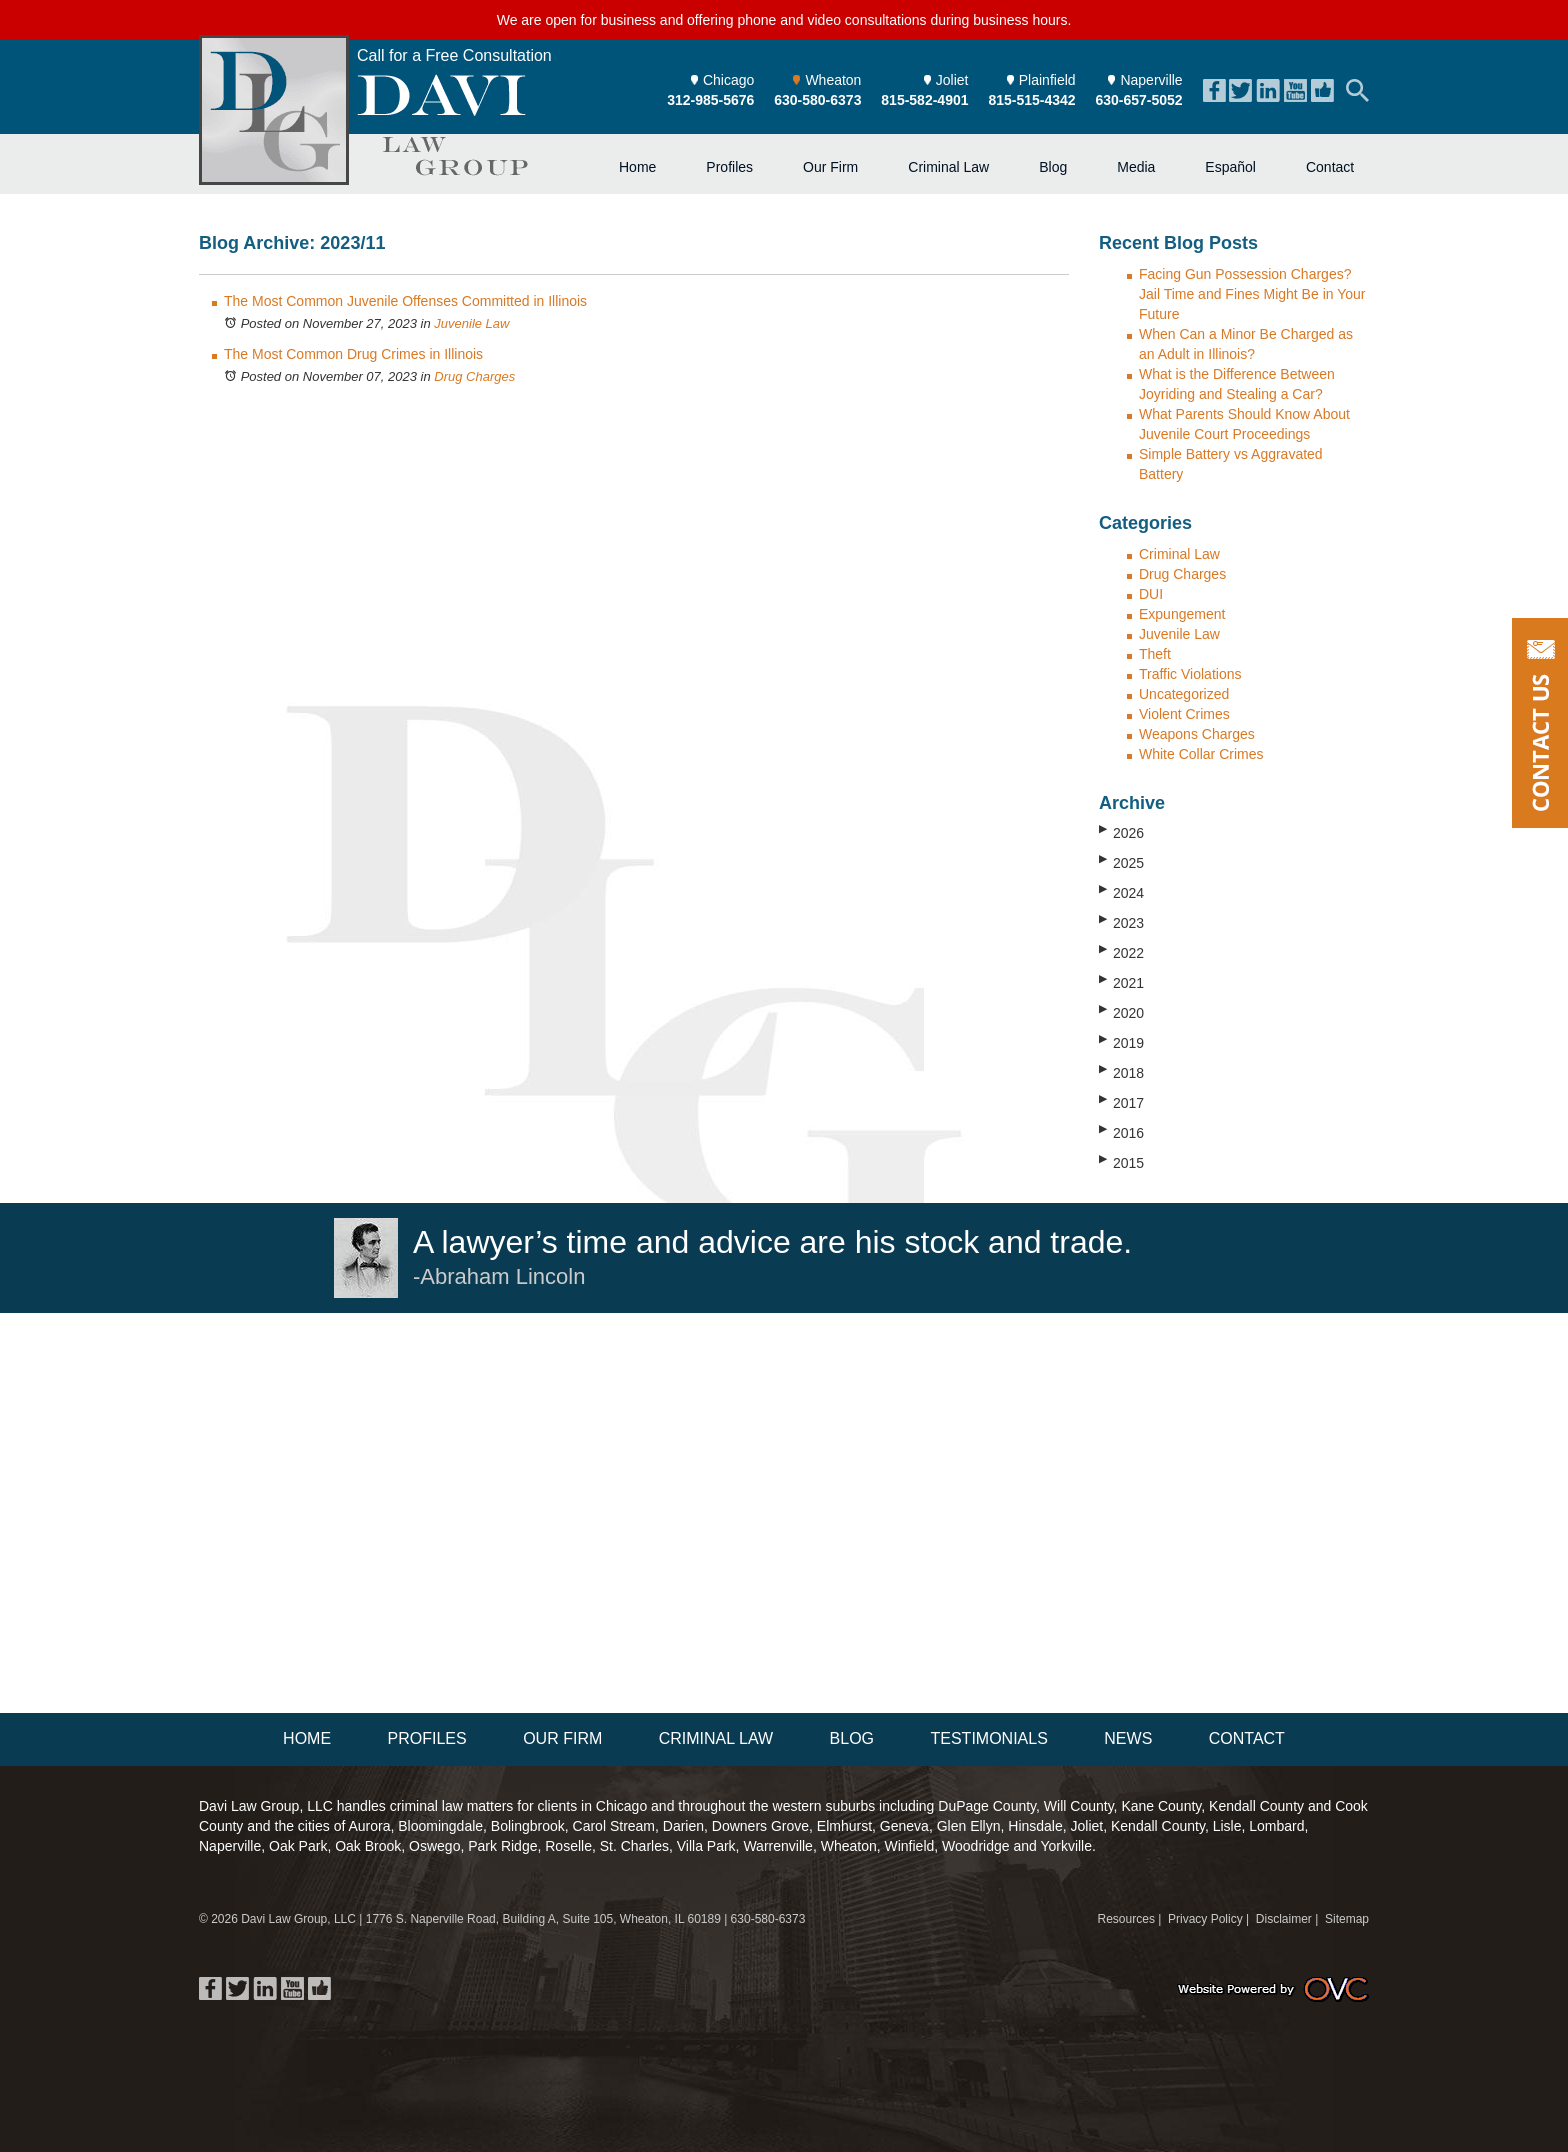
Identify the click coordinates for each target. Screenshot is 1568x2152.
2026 (1121, 832)
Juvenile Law (471, 323)
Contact (1330, 167)
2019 (1121, 1042)
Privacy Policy (1205, 1919)
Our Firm (830, 167)
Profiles (729, 167)
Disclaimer (1284, 1919)
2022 (1121, 952)
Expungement (1182, 614)
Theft (1155, 654)
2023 (1121, 922)
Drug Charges (474, 376)
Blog (1053, 167)
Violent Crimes (1184, 714)
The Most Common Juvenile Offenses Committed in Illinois (405, 301)
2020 (1121, 1012)
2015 (1121, 1162)
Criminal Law (948, 167)
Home (637, 167)
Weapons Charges (1197, 734)
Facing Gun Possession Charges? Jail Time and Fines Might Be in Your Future (1252, 294)
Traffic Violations (1190, 674)
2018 (1121, 1072)
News (1128, 1738)
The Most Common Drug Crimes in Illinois (353, 354)
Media (1136, 167)
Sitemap (1347, 1919)
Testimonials (988, 1738)
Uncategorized (1184, 694)
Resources (1126, 1919)
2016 (1121, 1132)
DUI (1151, 594)
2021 (1121, 982)
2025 (1121, 862)
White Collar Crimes (1201, 754)
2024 (1121, 892)
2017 (1121, 1102)
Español (1230, 167)
